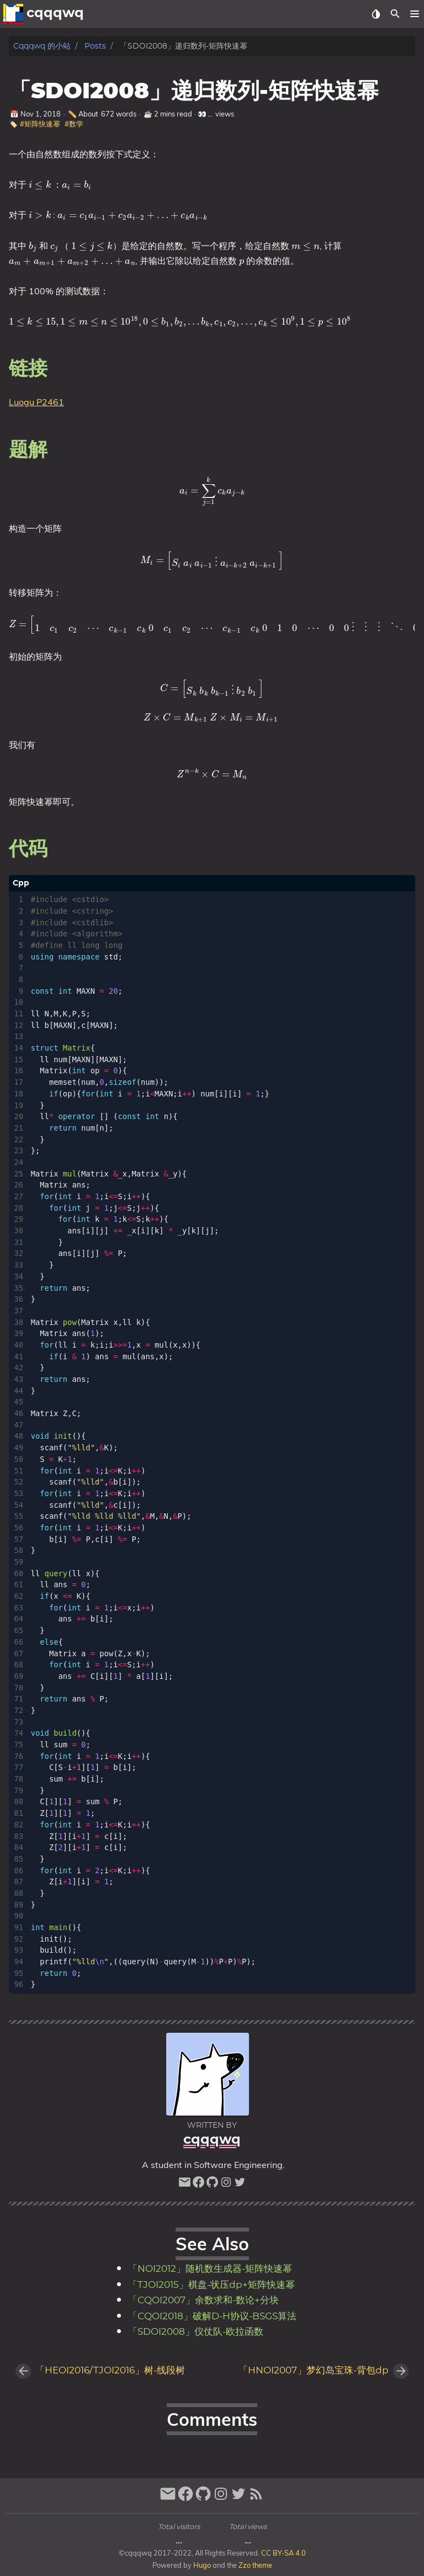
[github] (212, 2185)
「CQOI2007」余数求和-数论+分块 (203, 2300)
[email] (185, 2185)
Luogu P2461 (36, 401)
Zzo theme (255, 2565)
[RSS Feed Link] (256, 2498)
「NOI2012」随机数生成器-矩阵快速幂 (210, 2269)
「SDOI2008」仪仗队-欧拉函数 (195, 2332)
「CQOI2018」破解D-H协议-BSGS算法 (212, 2316)
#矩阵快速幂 (40, 123)
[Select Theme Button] (375, 14)
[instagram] (226, 2185)
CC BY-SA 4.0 (283, 2552)
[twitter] (240, 2185)
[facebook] (198, 2185)
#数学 (74, 123)
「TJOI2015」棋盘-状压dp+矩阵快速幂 (211, 2285)
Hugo (202, 2565)
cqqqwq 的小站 (42, 46)
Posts (95, 46)
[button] (414, 14)
